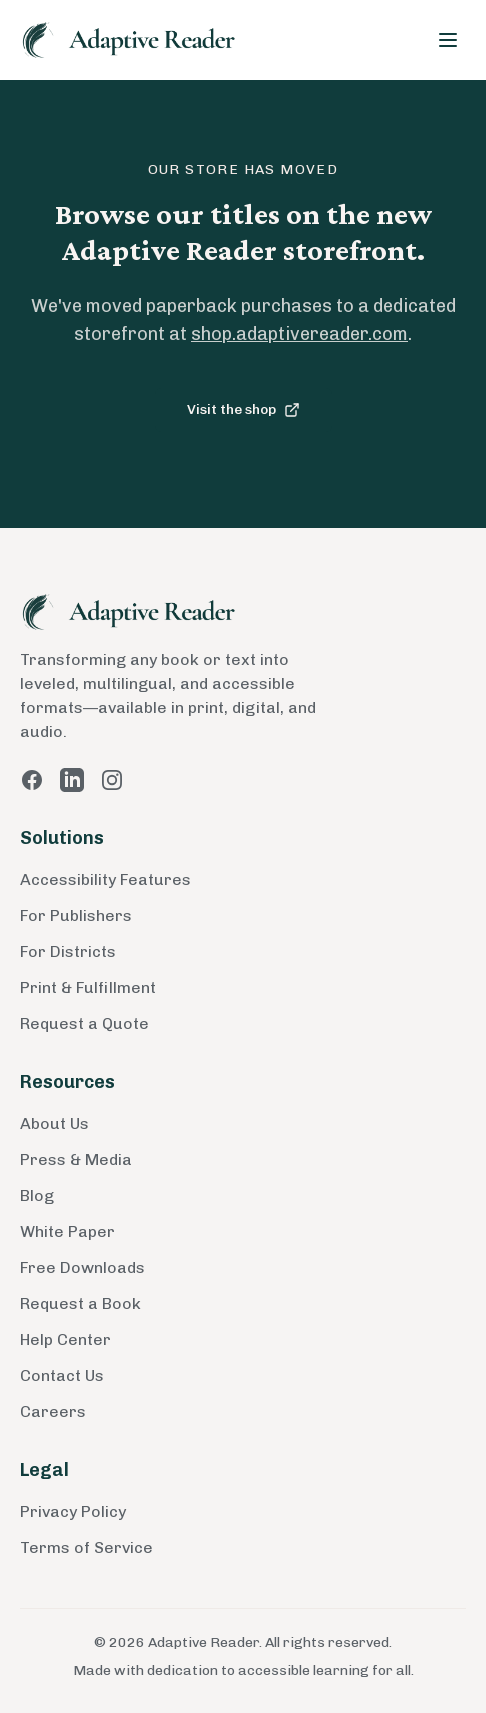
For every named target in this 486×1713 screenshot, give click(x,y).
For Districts (68, 951)
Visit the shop (243, 409)
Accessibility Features (105, 879)
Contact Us (62, 1375)
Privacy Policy (73, 1511)
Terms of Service (86, 1547)
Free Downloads (82, 1267)
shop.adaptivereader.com (299, 334)
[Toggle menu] (448, 40)
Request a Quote (84, 1023)
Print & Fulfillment (88, 987)
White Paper (67, 1231)
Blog (37, 1195)
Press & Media (76, 1159)
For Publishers (76, 915)
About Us (54, 1123)
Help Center (65, 1339)
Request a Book (80, 1303)
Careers (53, 1411)
